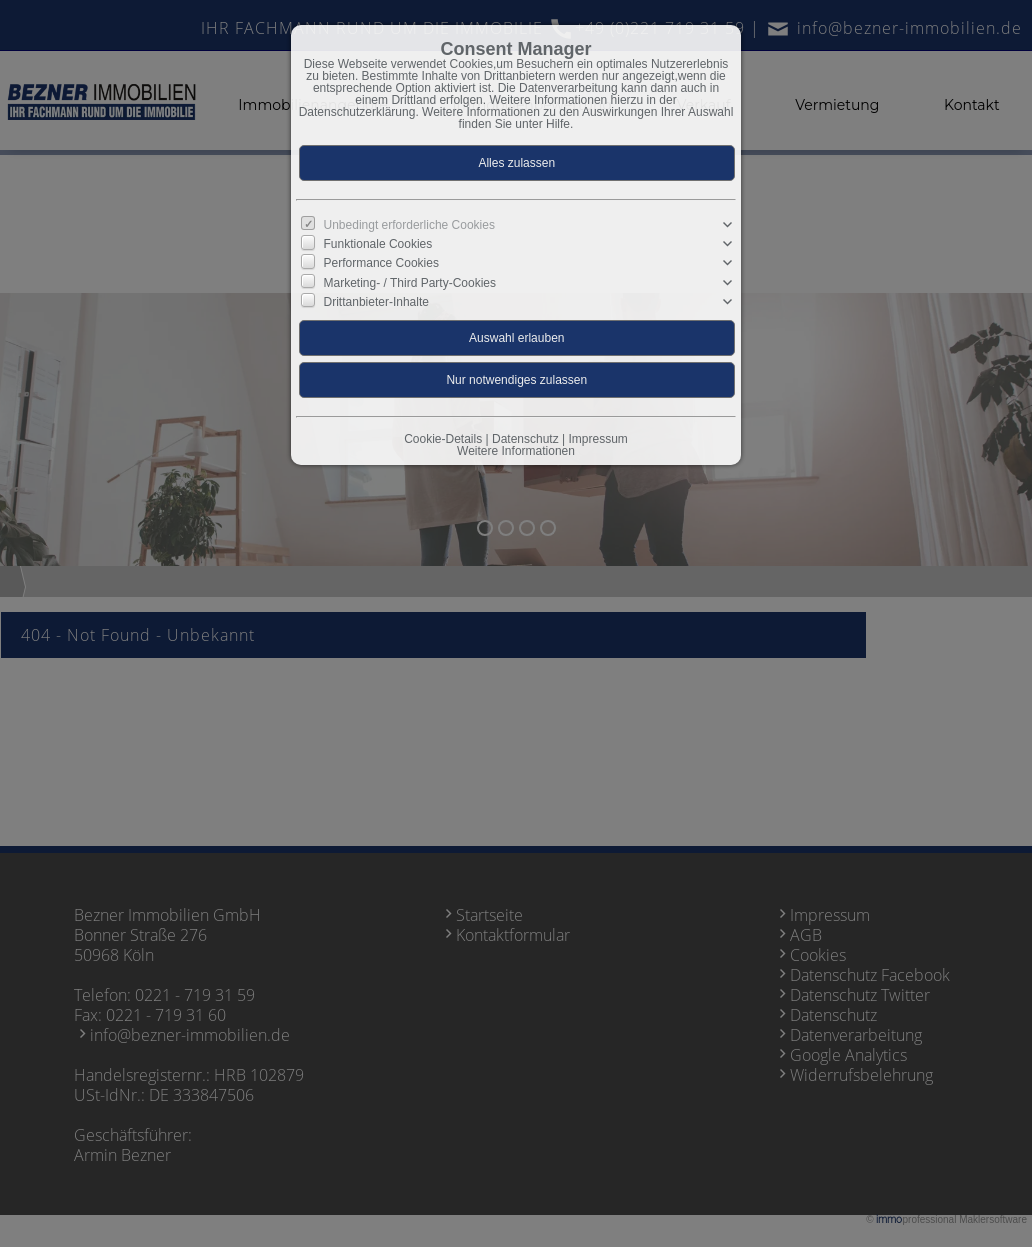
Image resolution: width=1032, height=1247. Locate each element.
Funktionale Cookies (378, 244)
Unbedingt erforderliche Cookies (409, 225)
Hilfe (558, 124)
